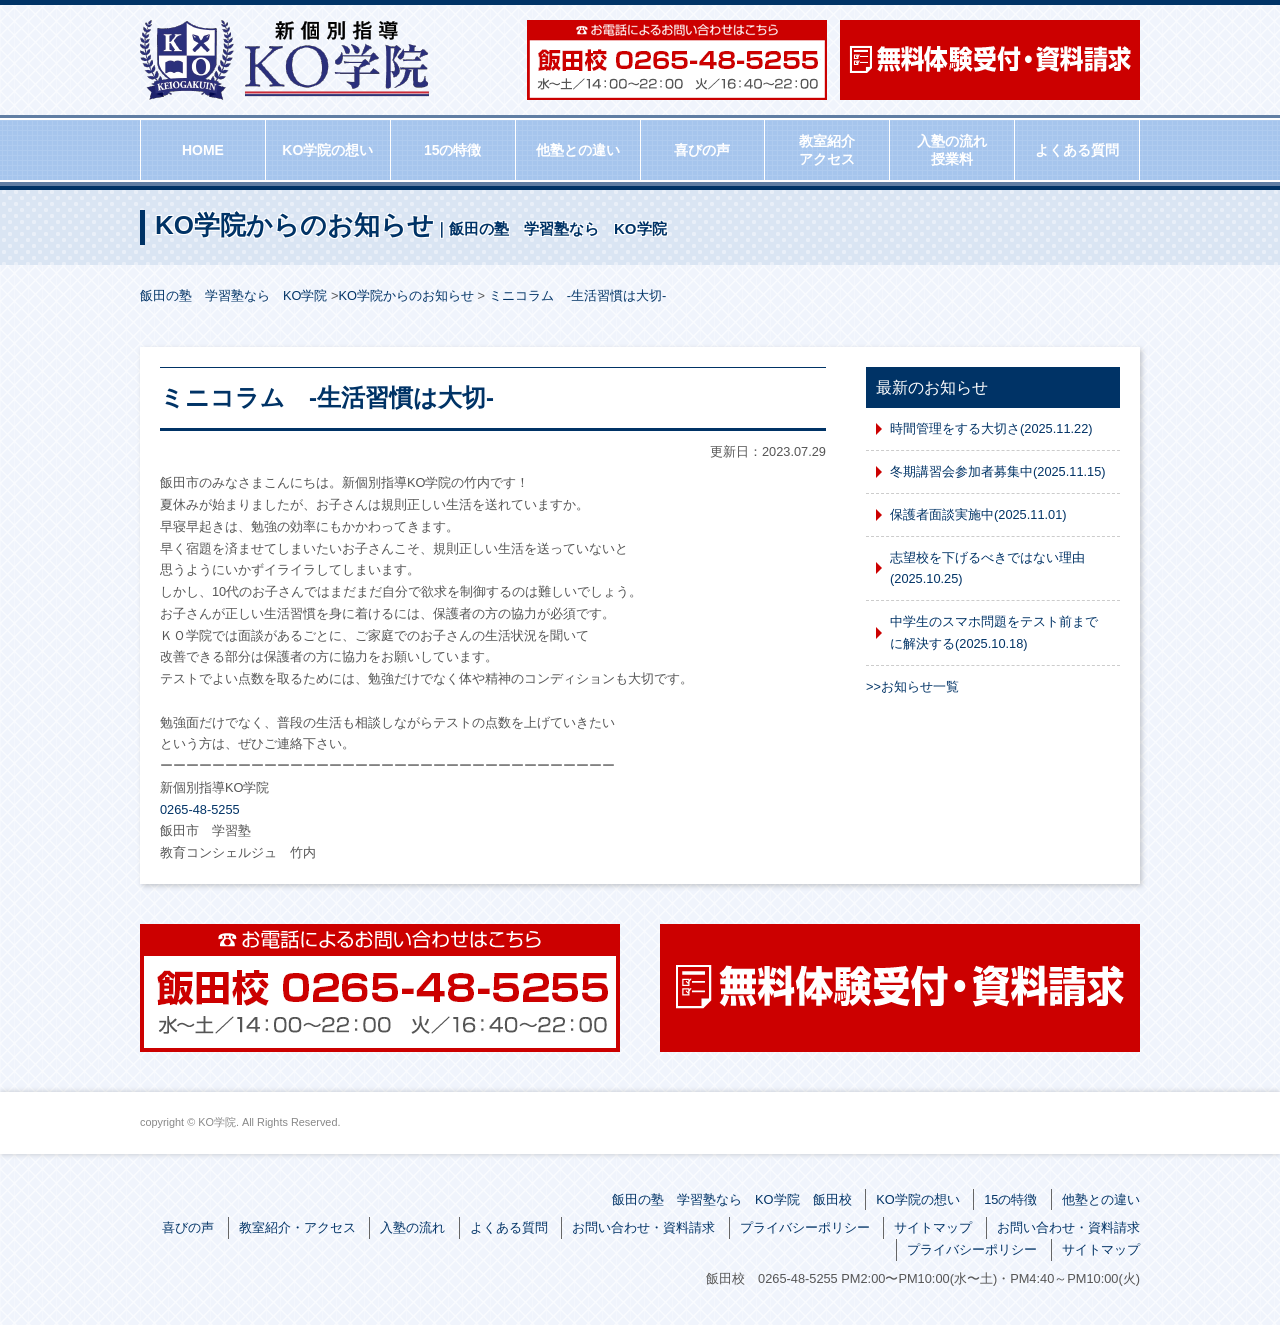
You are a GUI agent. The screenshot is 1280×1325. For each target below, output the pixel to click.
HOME (203, 150)
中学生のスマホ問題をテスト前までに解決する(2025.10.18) (994, 632)
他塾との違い (578, 150)
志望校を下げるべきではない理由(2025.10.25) (987, 568)
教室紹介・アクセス (297, 1227)
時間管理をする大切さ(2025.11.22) (991, 428)
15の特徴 (453, 150)
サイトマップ (933, 1227)
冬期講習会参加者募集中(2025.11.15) (998, 471)
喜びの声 (702, 150)
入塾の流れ (412, 1227)
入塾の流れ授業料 (952, 150)
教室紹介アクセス (827, 150)
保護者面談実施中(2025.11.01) (978, 514)
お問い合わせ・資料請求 (643, 1227)
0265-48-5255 (200, 809)
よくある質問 (1077, 150)
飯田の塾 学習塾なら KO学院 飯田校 (732, 1199)
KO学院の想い (327, 150)
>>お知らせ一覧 (912, 686)
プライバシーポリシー (805, 1227)
